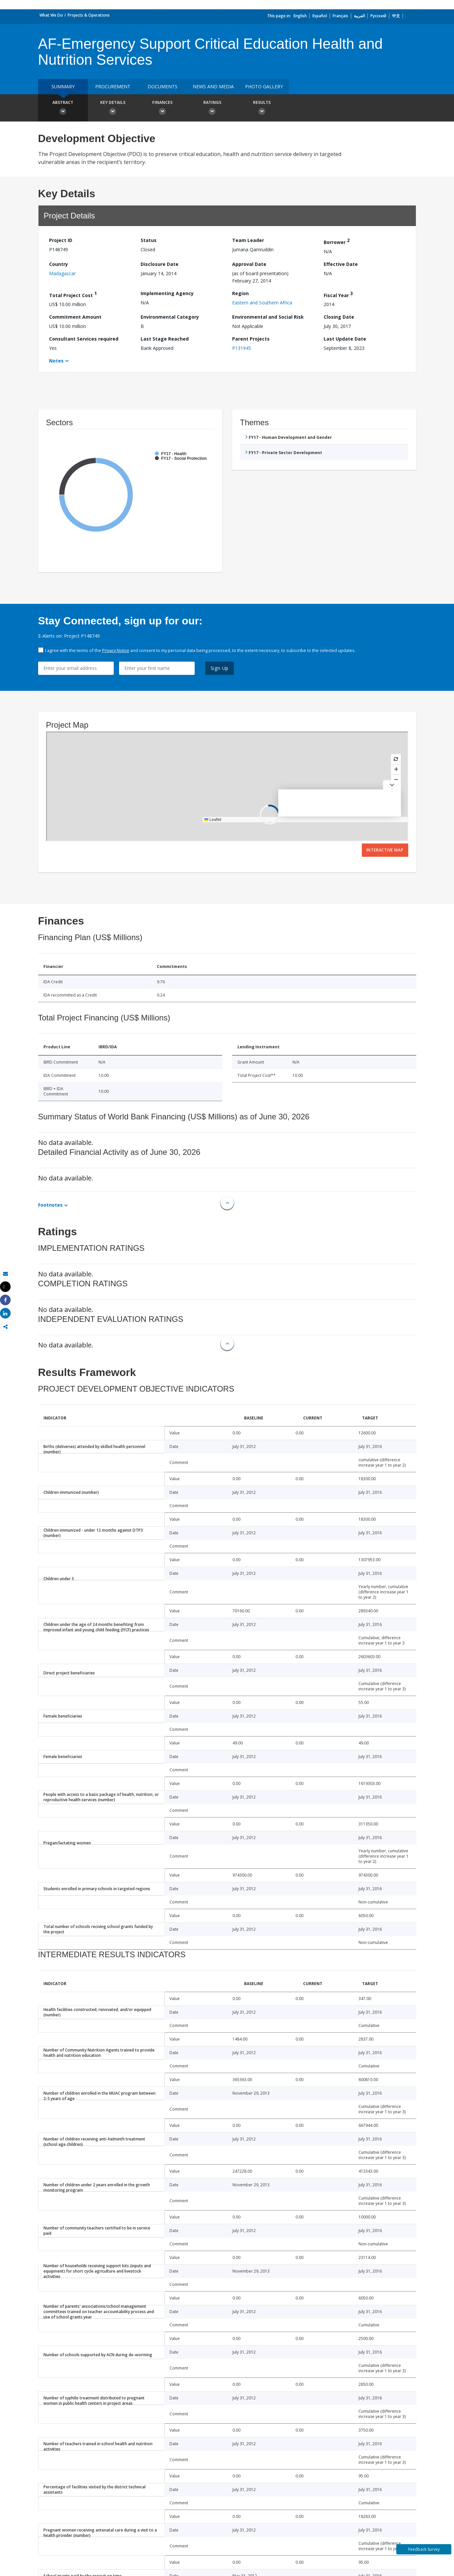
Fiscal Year (338, 294)
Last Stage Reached (165, 339)
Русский (378, 16)
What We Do (51, 15)
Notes (56, 361)
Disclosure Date (159, 264)
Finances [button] (162, 109)
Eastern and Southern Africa (262, 302)
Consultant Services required (83, 339)
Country (58, 264)
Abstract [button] (63, 109)
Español (319, 16)
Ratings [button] (212, 109)
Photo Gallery (264, 86)
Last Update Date (345, 339)
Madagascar (62, 273)
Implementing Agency (167, 293)
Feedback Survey (424, 2549)
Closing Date (339, 317)
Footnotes (50, 1205)
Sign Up (220, 668)
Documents (162, 86)
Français (340, 16)
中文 (396, 16)
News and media (213, 86)
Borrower (337, 241)
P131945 (241, 348)
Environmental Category (170, 317)
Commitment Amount (75, 317)
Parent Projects (251, 339)
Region (240, 293)
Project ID (60, 240)
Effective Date (341, 264)
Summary (63, 86)
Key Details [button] (112, 109)
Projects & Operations (89, 15)
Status (149, 240)
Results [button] (262, 109)
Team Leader (248, 240)
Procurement (112, 86)
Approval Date (249, 264)
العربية (359, 16)
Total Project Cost (73, 294)
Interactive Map (385, 850)
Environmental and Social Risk (268, 317)
